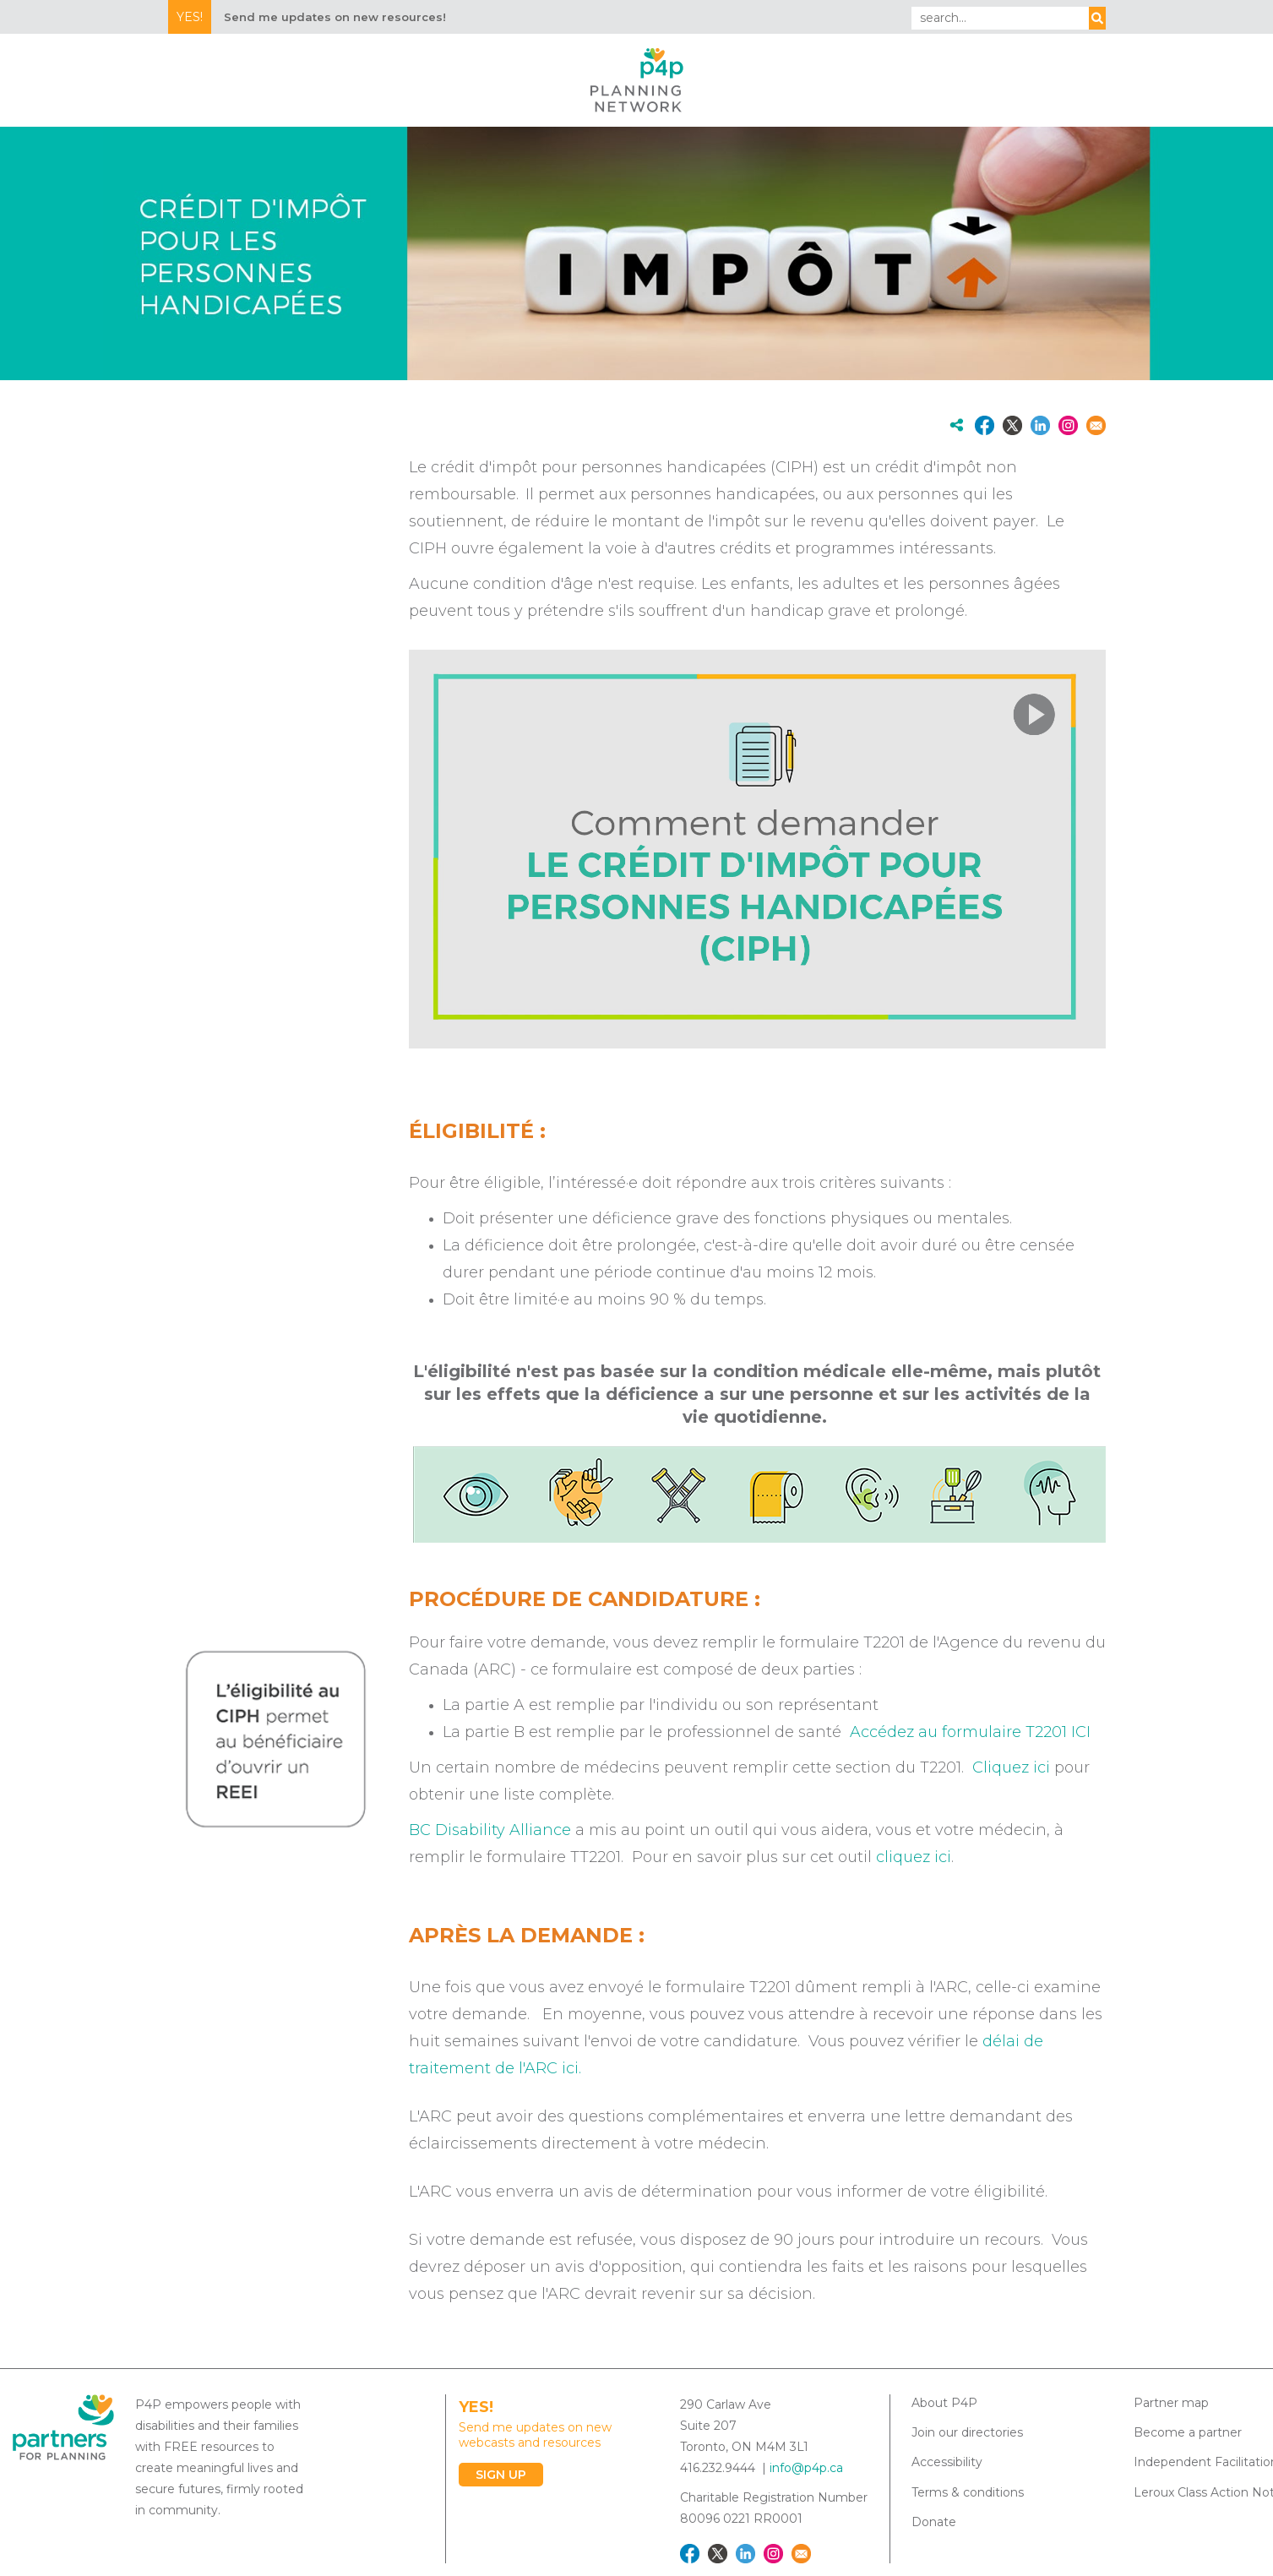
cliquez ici (913, 1857)
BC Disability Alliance (490, 1830)
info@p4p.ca (806, 2467)
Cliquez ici (1011, 1767)
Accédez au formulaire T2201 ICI (970, 1732)
